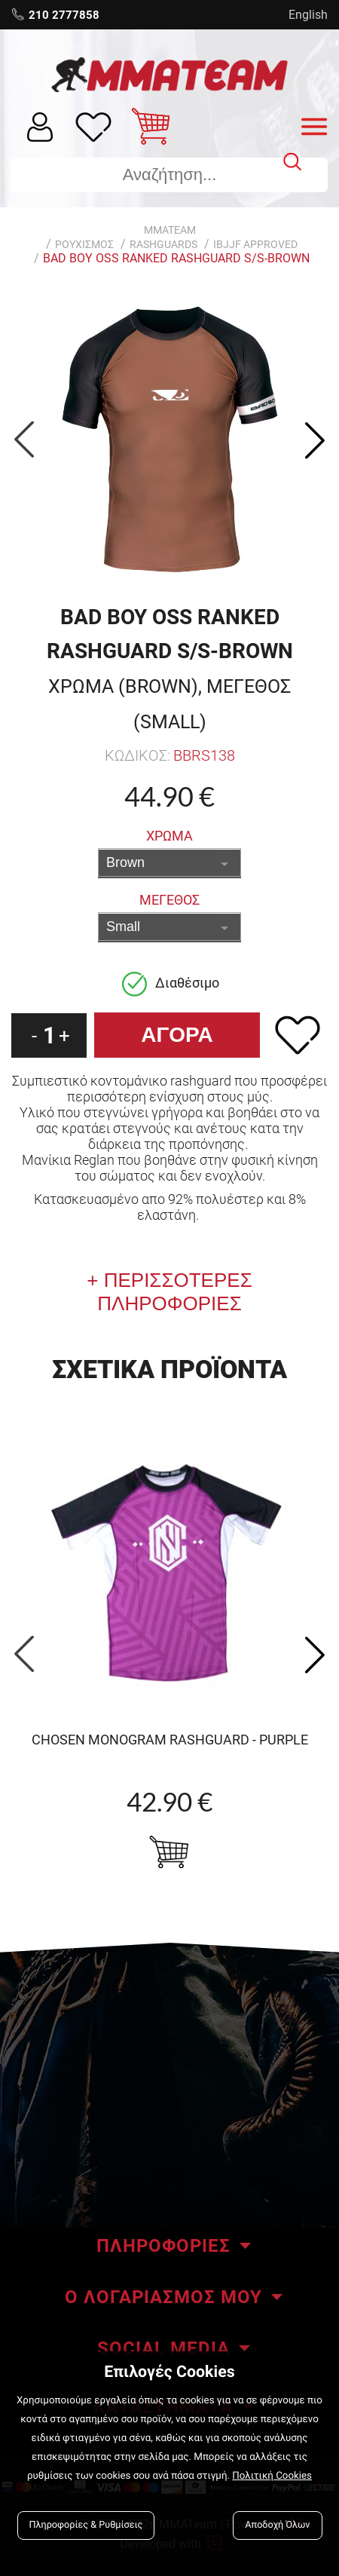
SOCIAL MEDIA (163, 2348)
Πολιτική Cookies (272, 2476)
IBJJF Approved (255, 244)
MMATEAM (170, 230)
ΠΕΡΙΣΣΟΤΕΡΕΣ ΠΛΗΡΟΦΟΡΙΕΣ (174, 1292)
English (308, 15)
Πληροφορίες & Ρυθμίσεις (86, 2525)
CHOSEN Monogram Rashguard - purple (170, 1739)
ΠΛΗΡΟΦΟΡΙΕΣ (163, 2245)
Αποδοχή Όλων (277, 2525)
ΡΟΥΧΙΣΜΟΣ (84, 244)
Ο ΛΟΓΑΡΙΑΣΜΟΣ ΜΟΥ (163, 2297)
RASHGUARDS (163, 244)
